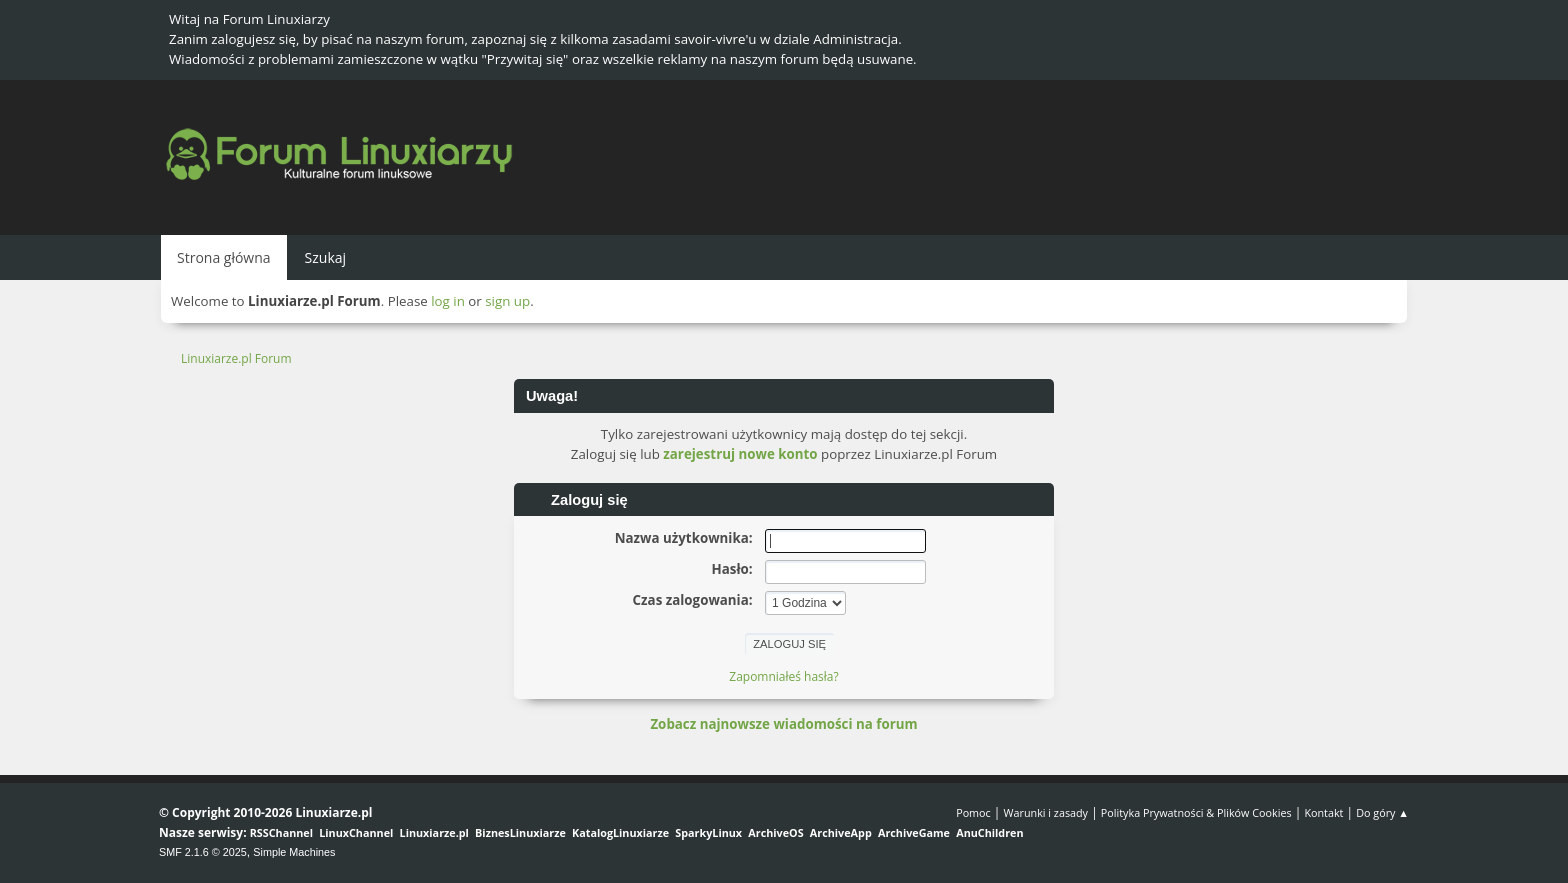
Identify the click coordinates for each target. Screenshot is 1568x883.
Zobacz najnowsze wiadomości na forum (783, 724)
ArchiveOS (775, 832)
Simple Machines (294, 852)
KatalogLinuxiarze (620, 832)
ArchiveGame (914, 832)
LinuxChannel (356, 832)
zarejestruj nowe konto (740, 454)
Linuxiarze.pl (434, 832)
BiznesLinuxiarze (520, 832)
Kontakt (1323, 812)
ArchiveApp (841, 832)
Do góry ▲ (1382, 812)
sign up (507, 301)
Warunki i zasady (1046, 812)
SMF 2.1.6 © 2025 (203, 852)
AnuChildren (989, 832)
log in (448, 301)
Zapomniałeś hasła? (783, 676)
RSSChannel (281, 832)
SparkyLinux (708, 832)
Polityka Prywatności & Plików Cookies (1196, 812)
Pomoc (973, 812)
